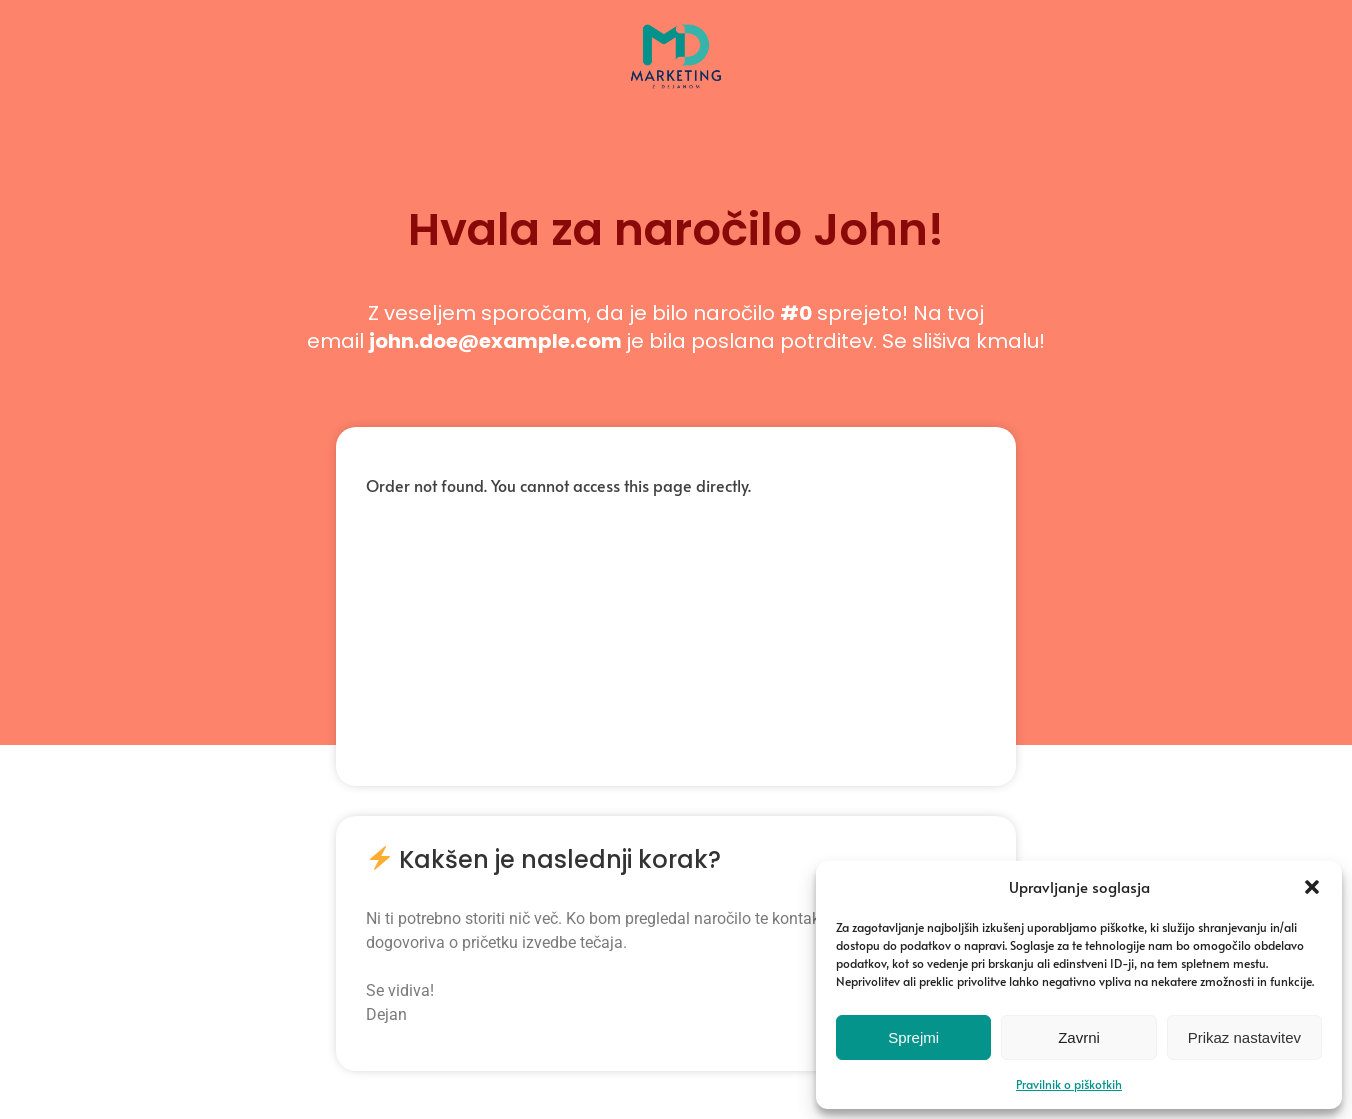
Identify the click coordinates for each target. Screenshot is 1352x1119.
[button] (1312, 887)
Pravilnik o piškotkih (1069, 1084)
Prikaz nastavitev (1244, 1037)
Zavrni (1079, 1037)
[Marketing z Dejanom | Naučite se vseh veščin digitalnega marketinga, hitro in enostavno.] (676, 86)
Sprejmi (913, 1037)
